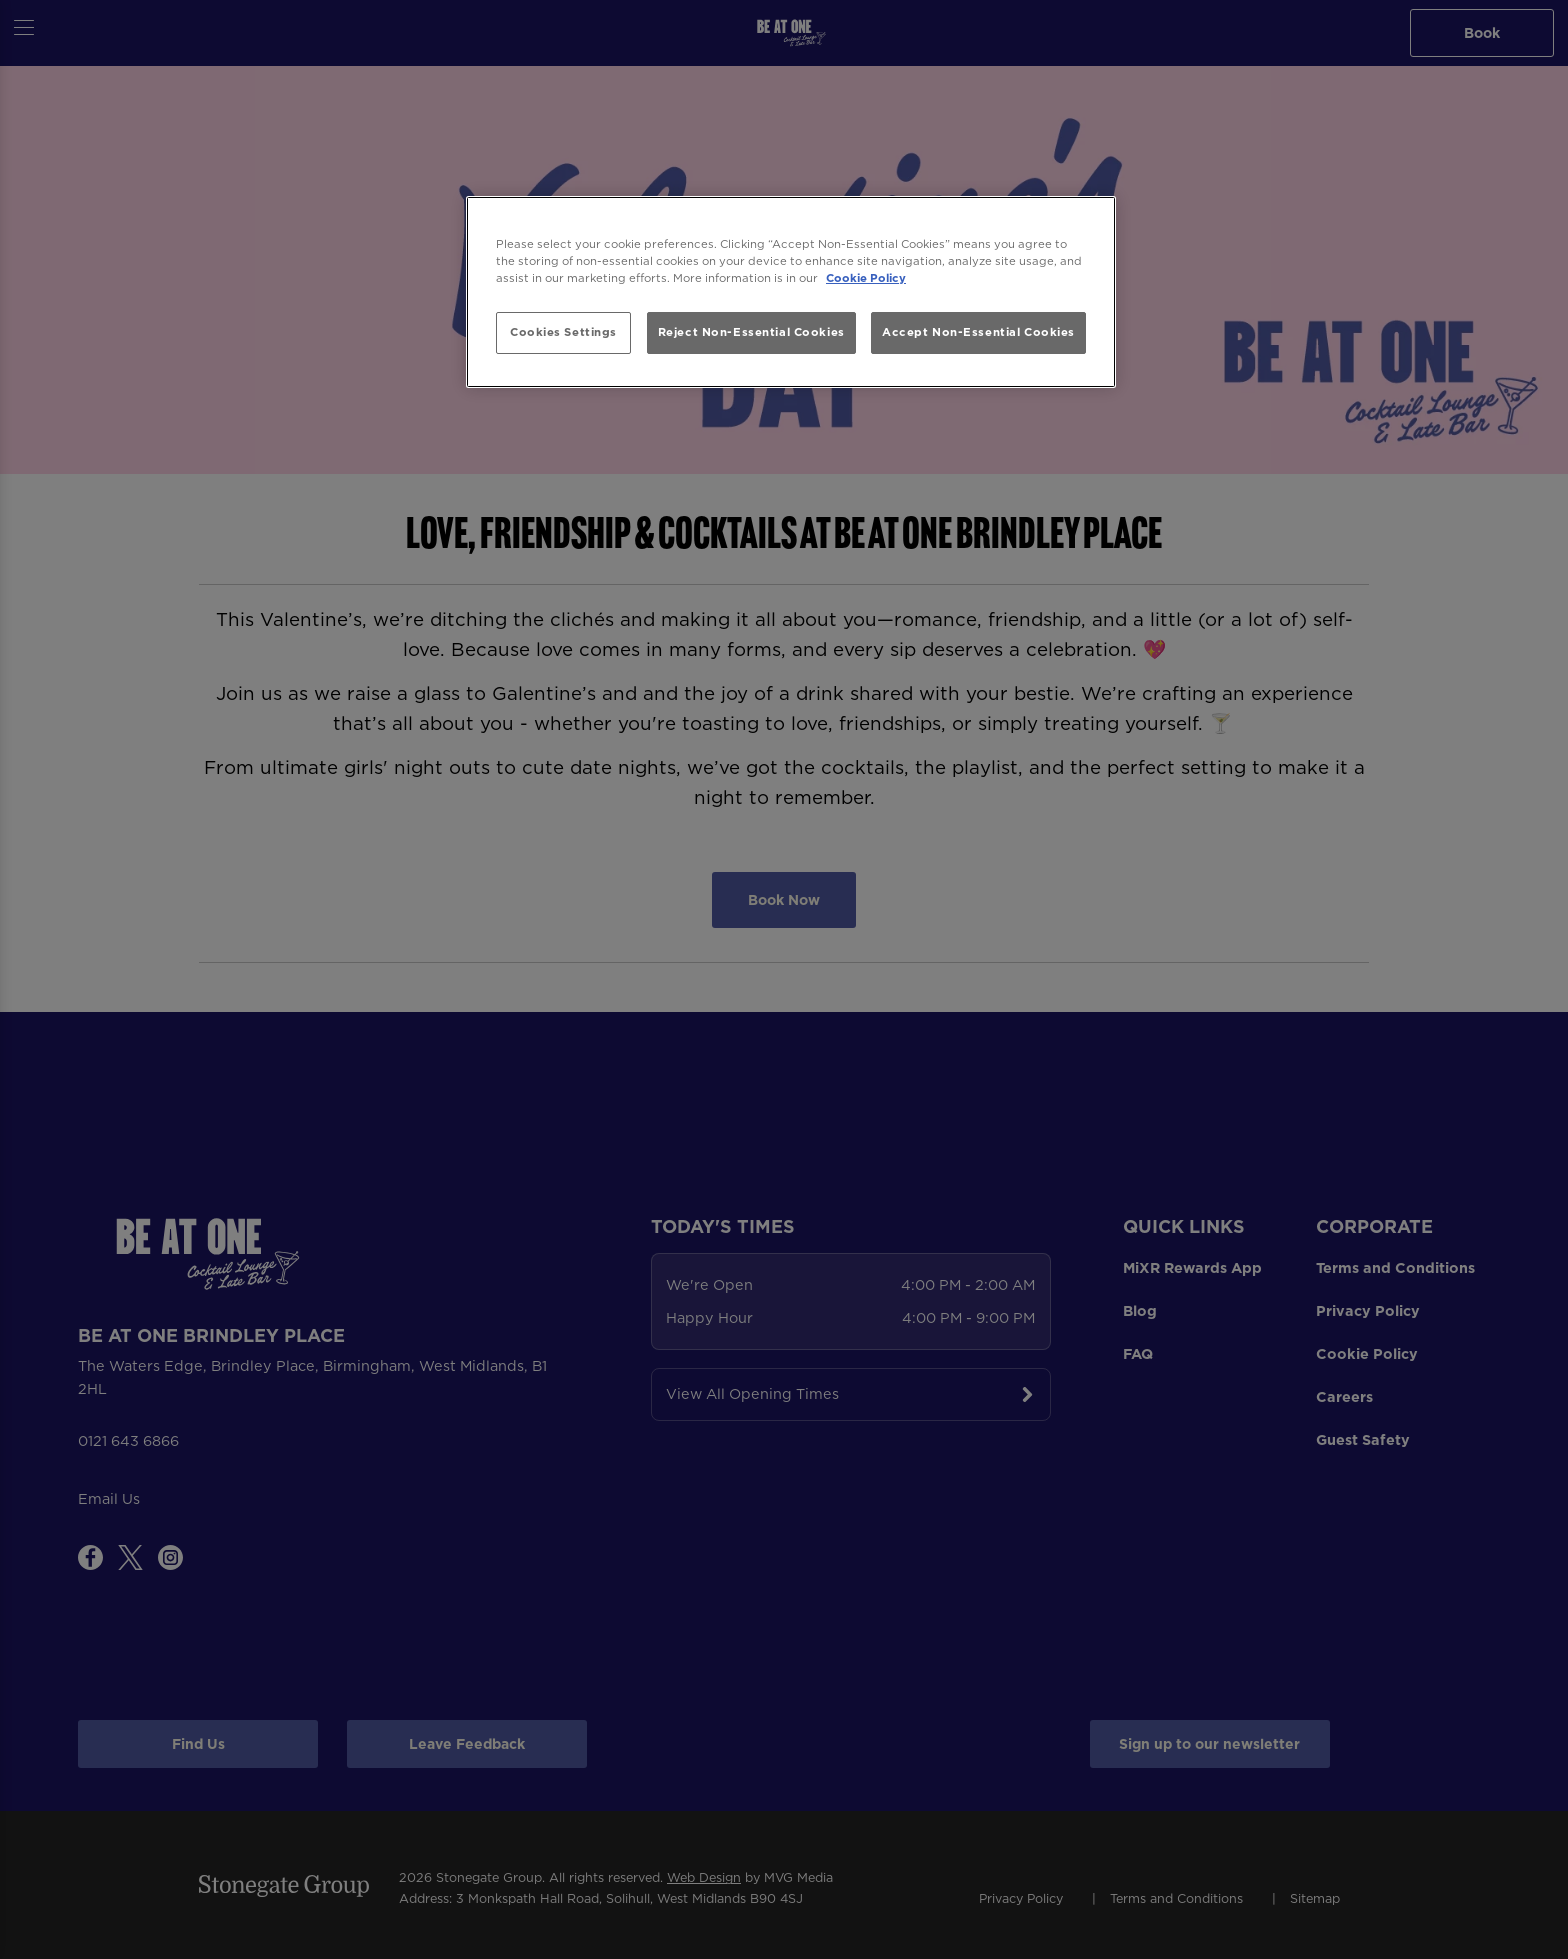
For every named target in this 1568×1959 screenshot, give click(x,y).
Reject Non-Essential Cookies (751, 332)
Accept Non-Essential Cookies (978, 332)
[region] (791, 292)
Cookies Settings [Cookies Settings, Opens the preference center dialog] (563, 332)
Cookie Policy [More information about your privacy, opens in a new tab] (866, 278)
